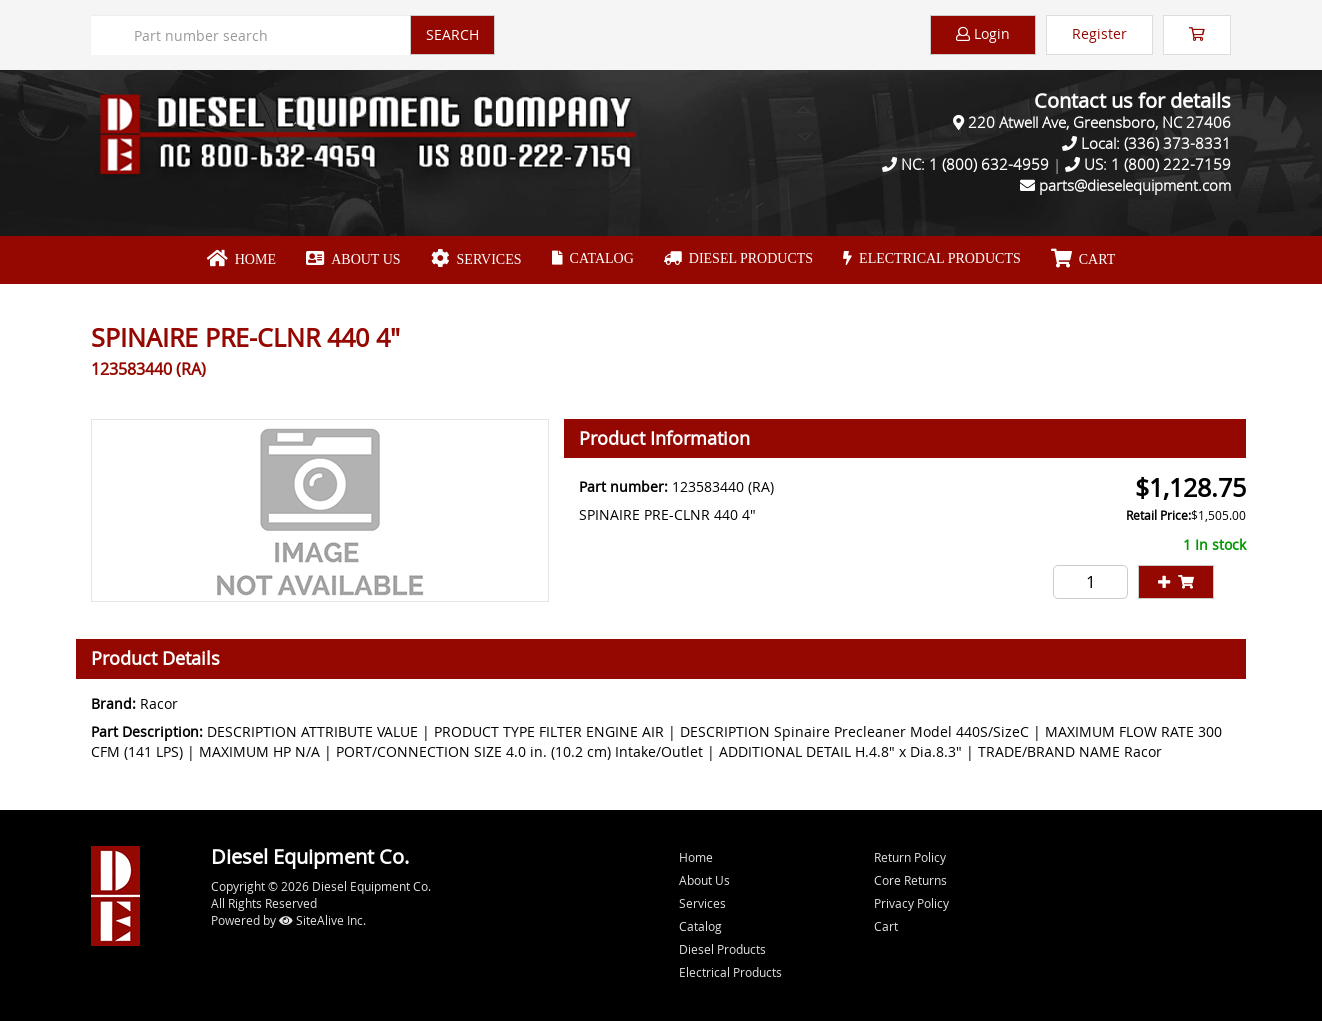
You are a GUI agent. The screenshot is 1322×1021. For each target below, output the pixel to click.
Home (241, 259)
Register (1099, 33)
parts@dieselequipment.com (1135, 185)
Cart (886, 926)
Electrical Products (932, 258)
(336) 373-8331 (1177, 143)
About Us (353, 259)
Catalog (593, 258)
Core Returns (910, 880)
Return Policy (910, 857)
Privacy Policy (911, 903)
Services (476, 259)
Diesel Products (738, 258)
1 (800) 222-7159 (1171, 164)
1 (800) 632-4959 (989, 164)
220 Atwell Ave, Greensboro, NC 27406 (1099, 122)
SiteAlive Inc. (322, 920)
